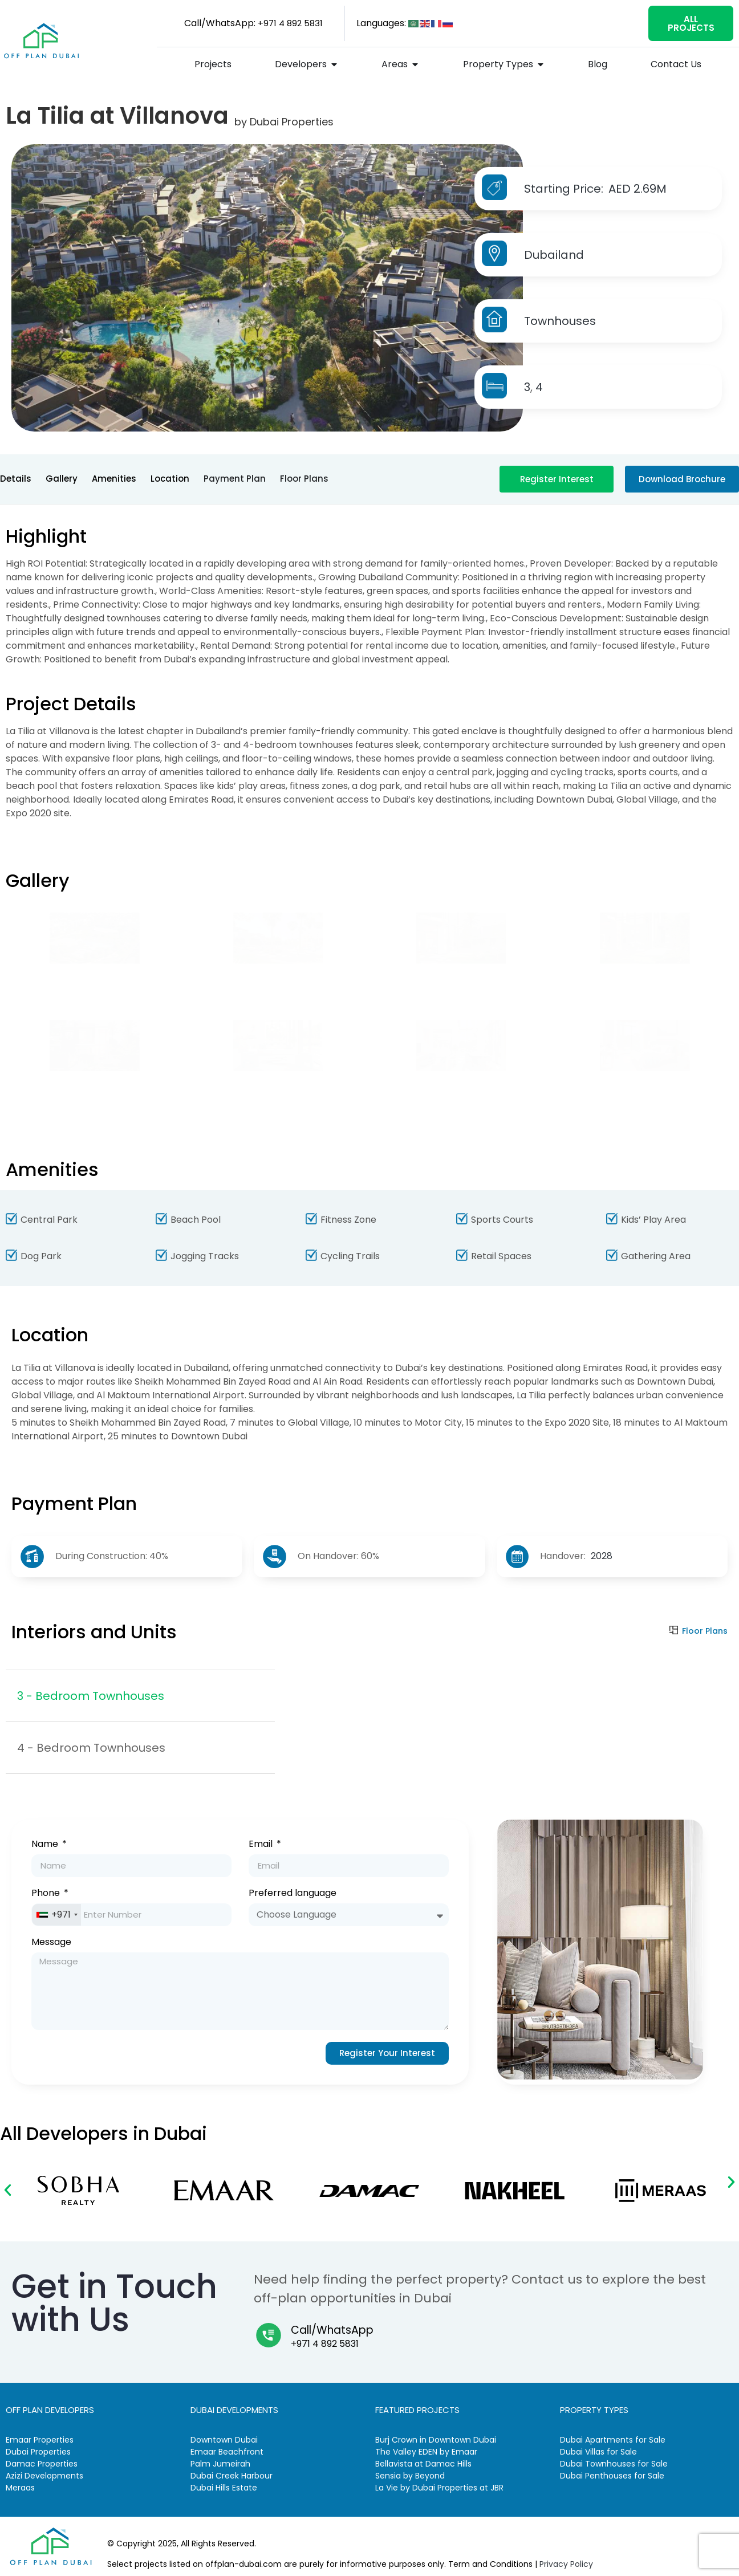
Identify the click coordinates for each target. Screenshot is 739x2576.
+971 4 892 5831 (325, 2343)
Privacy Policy (566, 2564)
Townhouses (560, 321)
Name (45, 1845)
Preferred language (292, 1894)
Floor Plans (705, 1631)
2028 (601, 1555)
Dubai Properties (292, 122)
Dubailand (554, 255)
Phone (46, 1894)
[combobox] (56, 1915)
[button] (7, 2189)
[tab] (140, 1696)
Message (51, 1943)
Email (262, 1845)
